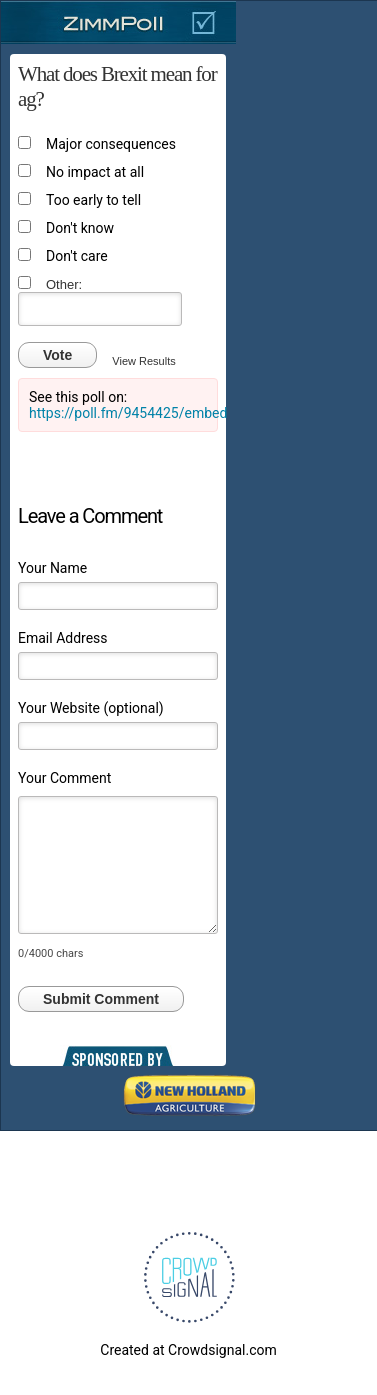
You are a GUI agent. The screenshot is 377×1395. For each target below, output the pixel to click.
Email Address (63, 638)
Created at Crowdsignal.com (188, 1350)
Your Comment (64, 778)
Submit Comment (101, 999)
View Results (143, 361)
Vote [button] (57, 355)
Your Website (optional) (91, 708)
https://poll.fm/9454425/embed (128, 413)
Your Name (52, 568)
